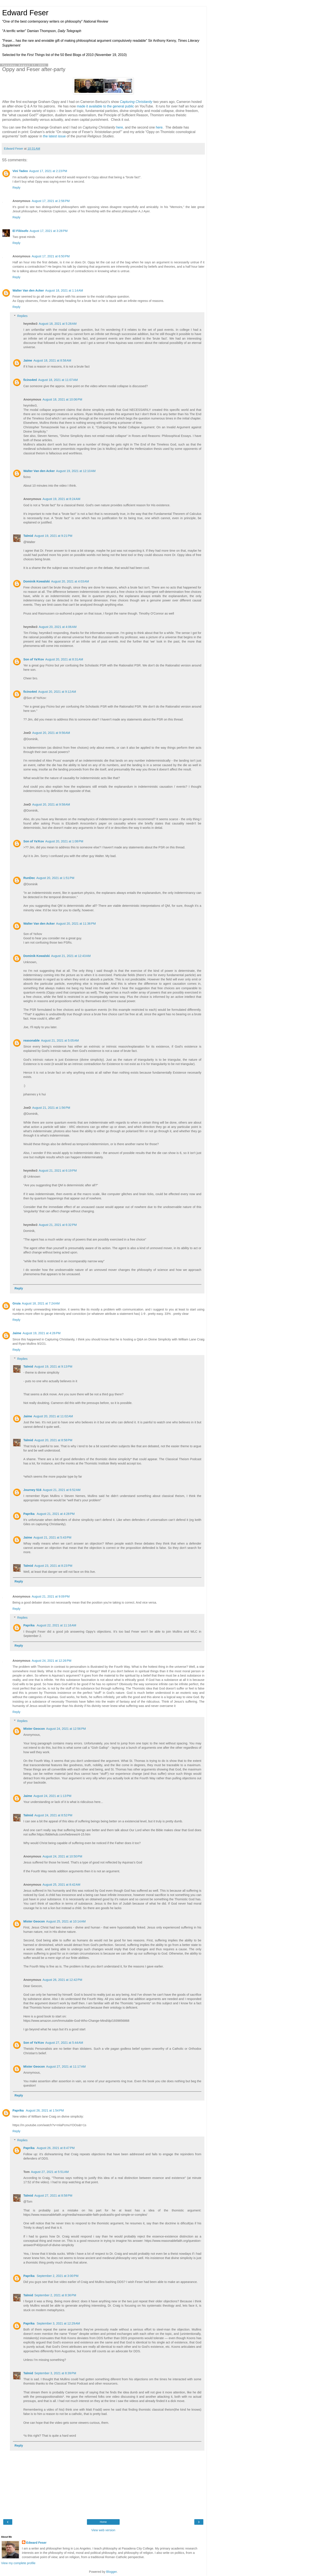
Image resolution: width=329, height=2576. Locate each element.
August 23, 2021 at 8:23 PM (53, 1565)
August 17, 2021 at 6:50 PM (51, 256)
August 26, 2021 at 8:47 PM (55, 2148)
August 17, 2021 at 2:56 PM (51, 201)
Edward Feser (25, 13)
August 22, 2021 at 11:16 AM (56, 1625)
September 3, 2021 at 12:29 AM (58, 2323)
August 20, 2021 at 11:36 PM (76, 923)
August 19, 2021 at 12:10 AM (76, 471)
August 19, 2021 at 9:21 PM (53, 535)
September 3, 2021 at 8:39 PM (55, 2373)
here (119, 127)
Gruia (16, 1303)
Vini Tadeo (20, 171)
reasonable (31, 1040)
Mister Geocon (34, 1728)
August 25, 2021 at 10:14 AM (66, 1921)
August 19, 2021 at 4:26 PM (41, 1333)
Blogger (111, 2571)
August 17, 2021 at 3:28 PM (49, 231)
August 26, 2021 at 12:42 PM (62, 1979)
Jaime (27, 360)
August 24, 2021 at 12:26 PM (51, 1660)
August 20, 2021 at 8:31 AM (64, 659)
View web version (103, 2530)
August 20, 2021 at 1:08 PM (64, 841)
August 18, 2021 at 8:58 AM (52, 360)
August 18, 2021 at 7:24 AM (41, 1303)
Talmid (28, 535)
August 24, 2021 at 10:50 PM (62, 1856)
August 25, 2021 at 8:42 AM (61, 1884)
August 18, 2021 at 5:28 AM (58, 323)
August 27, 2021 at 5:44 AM (64, 2042)
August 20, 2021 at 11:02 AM (53, 1416)
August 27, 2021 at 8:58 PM (53, 2195)
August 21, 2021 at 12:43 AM (71, 956)
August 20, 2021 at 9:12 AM (57, 691)
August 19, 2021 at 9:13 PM (53, 1366)
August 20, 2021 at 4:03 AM (70, 581)
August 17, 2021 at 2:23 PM (48, 171)
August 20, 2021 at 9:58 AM (51, 804)
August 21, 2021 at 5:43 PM (52, 1537)
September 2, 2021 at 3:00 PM (57, 2276)
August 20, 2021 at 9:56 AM (51, 732)
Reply (16, 187)
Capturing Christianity (136, 102)
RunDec (29, 878)
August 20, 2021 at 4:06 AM (58, 627)
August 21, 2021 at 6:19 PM (58, 1170)
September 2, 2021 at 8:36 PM (55, 2295)
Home (103, 2521)
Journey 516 (32, 1490)
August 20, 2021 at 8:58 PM (53, 1440)
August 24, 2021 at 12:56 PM (66, 1728)
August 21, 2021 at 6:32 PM (58, 1225)
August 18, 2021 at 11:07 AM (58, 380)
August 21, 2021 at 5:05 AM (60, 1040)
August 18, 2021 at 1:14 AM (64, 290)
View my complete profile (18, 2563)
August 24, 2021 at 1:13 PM (52, 1796)
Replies (22, 316)
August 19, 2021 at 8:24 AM (61, 499)
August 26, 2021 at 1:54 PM (45, 2110)
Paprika (29, 1513)
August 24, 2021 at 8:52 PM (53, 1815)
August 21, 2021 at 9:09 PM (51, 1596)
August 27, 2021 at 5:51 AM (50, 2172)
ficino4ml (30, 380)
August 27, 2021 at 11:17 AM (66, 2066)
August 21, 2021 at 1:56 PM (51, 1107)
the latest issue (54, 136)
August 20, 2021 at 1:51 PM (55, 878)
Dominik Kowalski (36, 581)
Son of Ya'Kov (33, 659)
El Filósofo (20, 231)
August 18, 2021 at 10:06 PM (62, 399)
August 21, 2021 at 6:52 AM (61, 1490)
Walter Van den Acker (28, 290)
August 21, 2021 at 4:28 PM (55, 1513)
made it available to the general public (105, 106)
